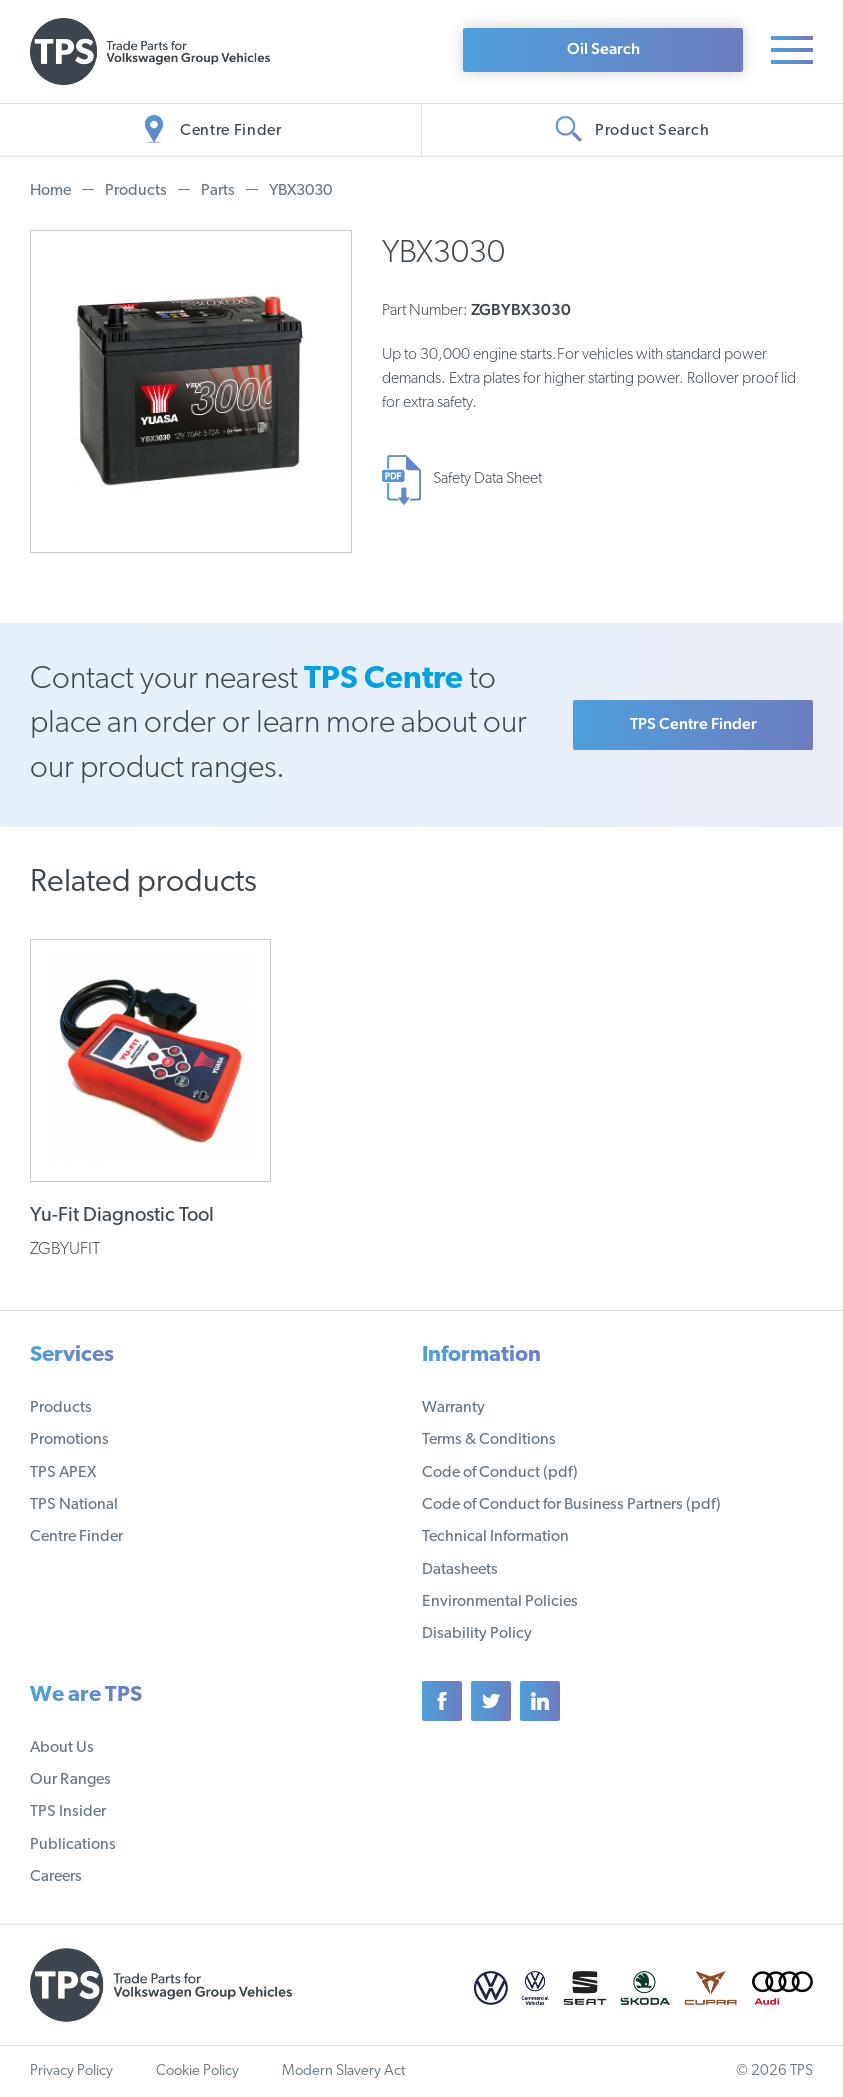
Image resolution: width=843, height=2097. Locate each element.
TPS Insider (68, 1812)
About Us (62, 1748)
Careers (56, 1877)
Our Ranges (70, 1780)
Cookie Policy (197, 2071)
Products (136, 191)
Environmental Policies (500, 1602)
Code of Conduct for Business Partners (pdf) (571, 1505)
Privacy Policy (71, 2071)
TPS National (74, 1505)
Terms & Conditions (489, 1440)
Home (50, 191)
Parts (218, 191)
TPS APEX (63, 1473)
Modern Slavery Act (343, 2071)
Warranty (453, 1408)
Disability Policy (477, 1634)
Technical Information (495, 1537)
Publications (73, 1845)
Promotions (69, 1440)
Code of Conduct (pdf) (500, 1473)
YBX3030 (300, 191)
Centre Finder (76, 1537)
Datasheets (460, 1570)
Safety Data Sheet (487, 479)
